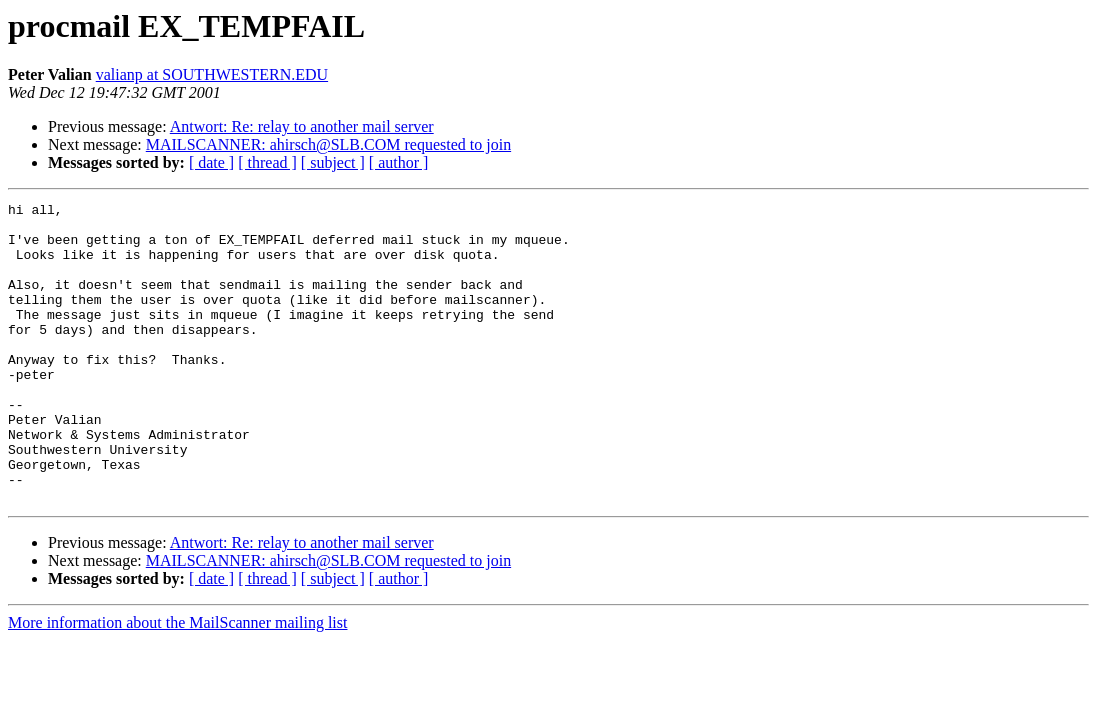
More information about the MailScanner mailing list (177, 682)
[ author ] (399, 162)
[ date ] (211, 162)
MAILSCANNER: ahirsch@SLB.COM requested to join (328, 144)
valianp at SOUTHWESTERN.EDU (212, 74)
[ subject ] (333, 162)
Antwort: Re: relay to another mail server (302, 126)
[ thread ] (267, 162)
